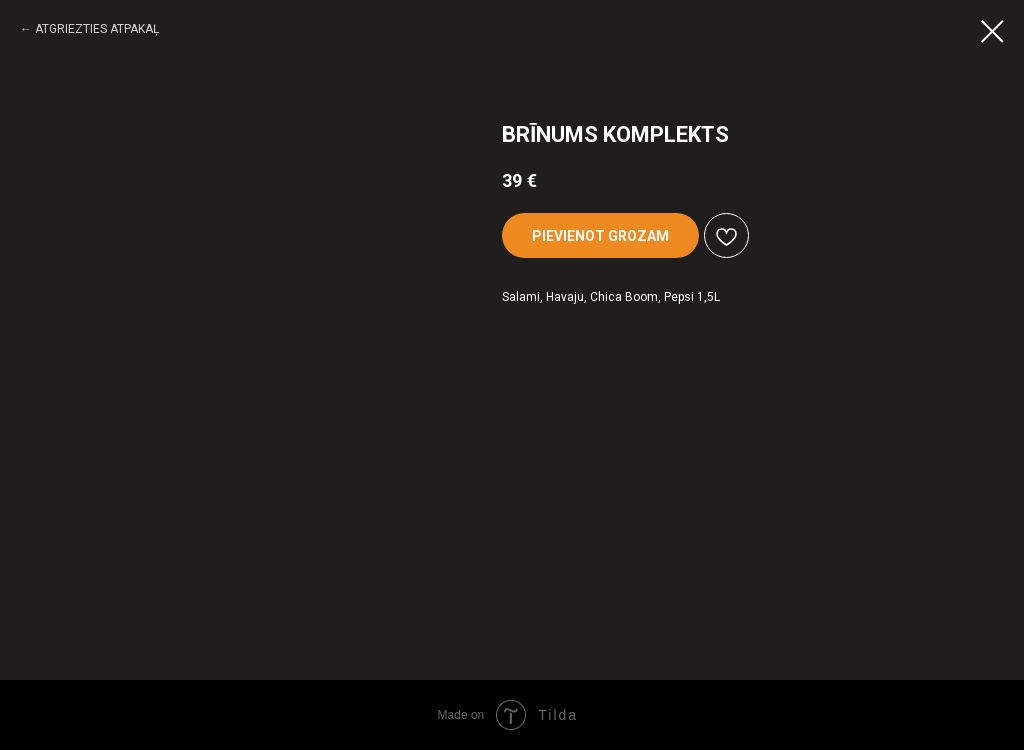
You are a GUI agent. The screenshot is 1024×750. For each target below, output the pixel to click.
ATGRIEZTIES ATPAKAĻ (97, 29)
